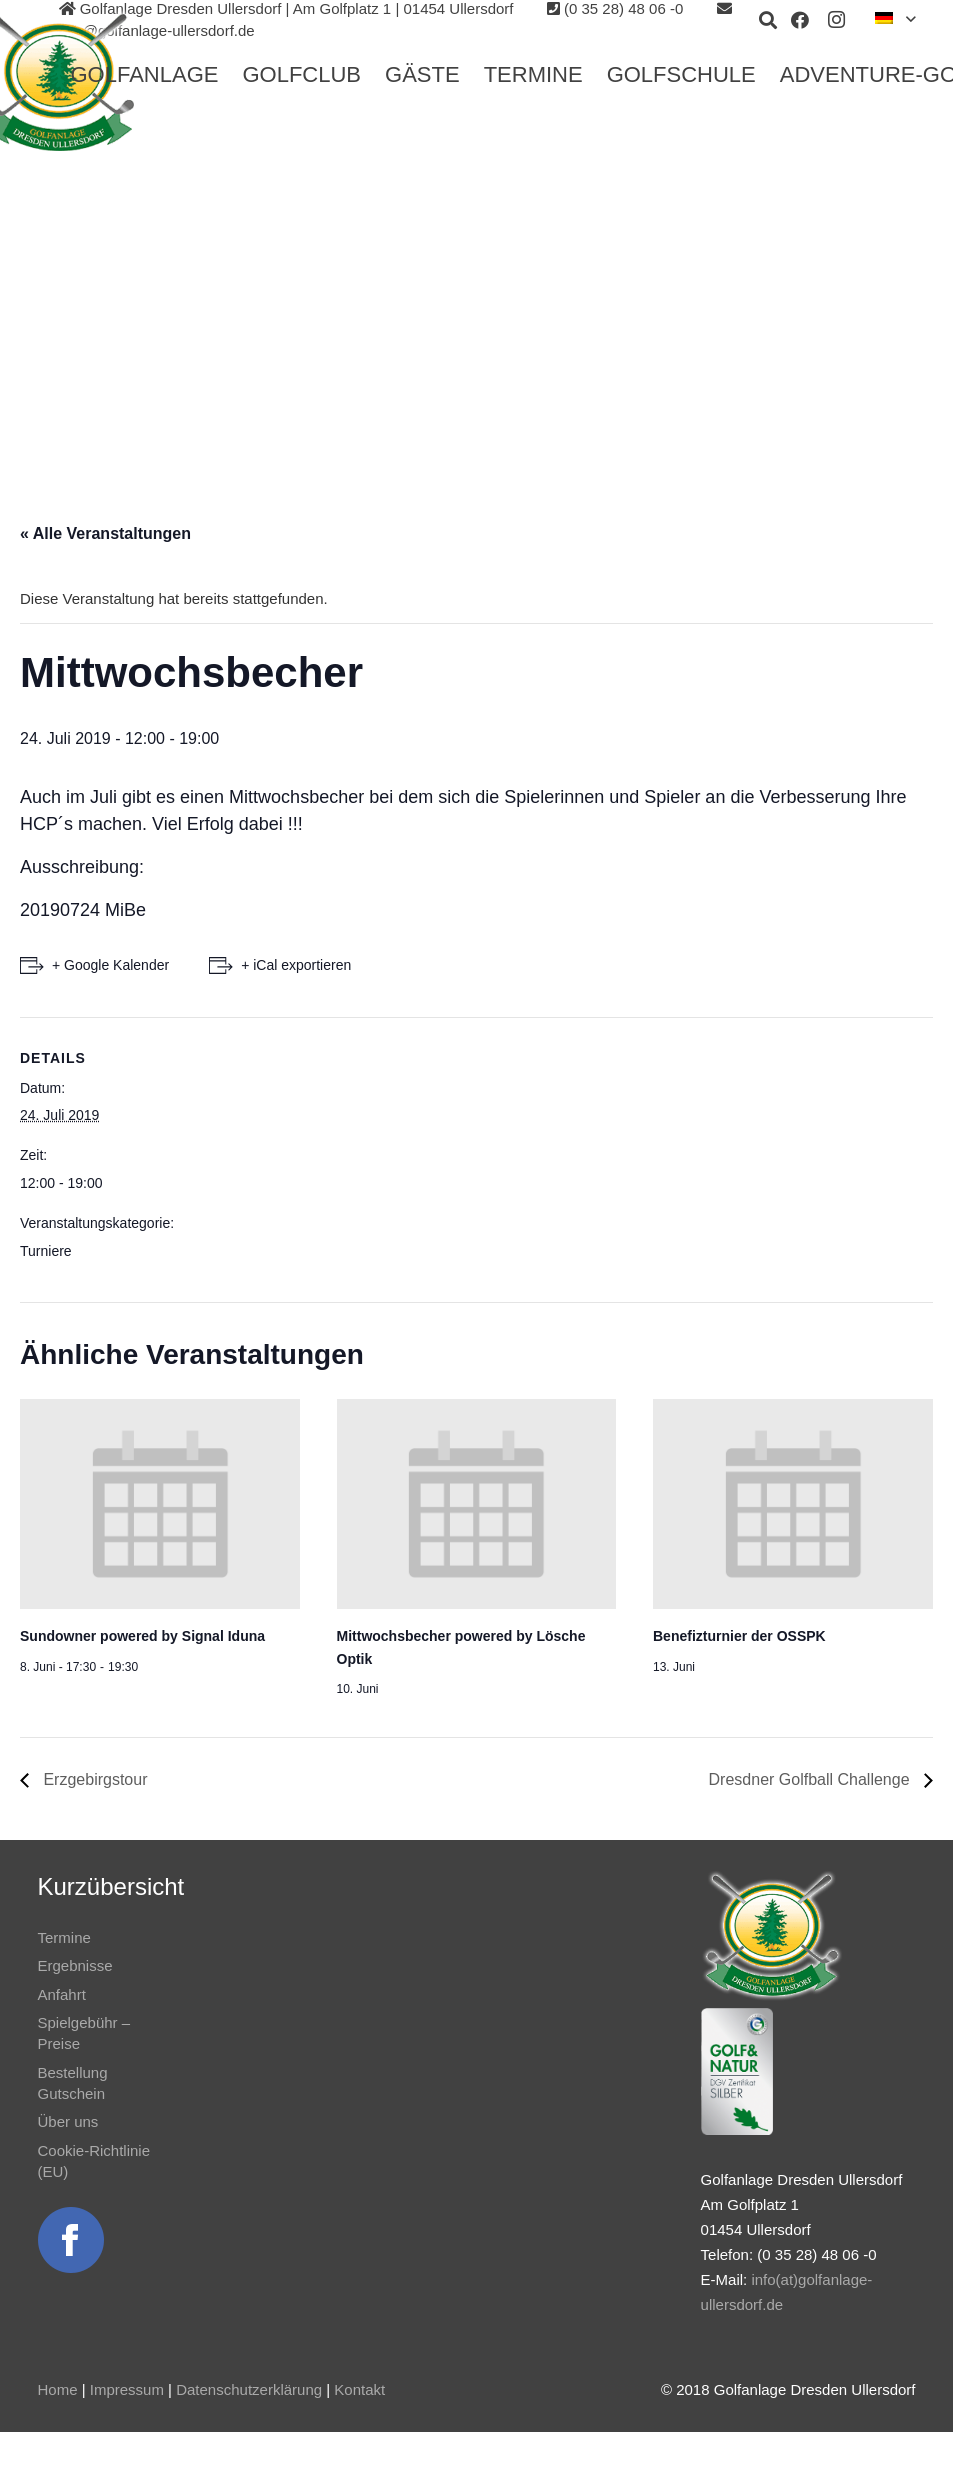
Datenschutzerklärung (249, 2389)
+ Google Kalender (110, 965)
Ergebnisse (75, 1965)
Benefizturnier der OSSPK (739, 1636)
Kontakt (359, 2389)
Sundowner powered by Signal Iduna (142, 1636)
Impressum (127, 2389)
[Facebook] (800, 20)
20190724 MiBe (83, 910)
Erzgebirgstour (93, 1779)
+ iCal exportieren (296, 965)
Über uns (68, 2121)
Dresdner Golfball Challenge (811, 1779)
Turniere (46, 1251)
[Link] (71, 2240)
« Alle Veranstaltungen (105, 533)
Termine (64, 1937)
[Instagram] (836, 20)
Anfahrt (62, 1994)
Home (58, 2389)
